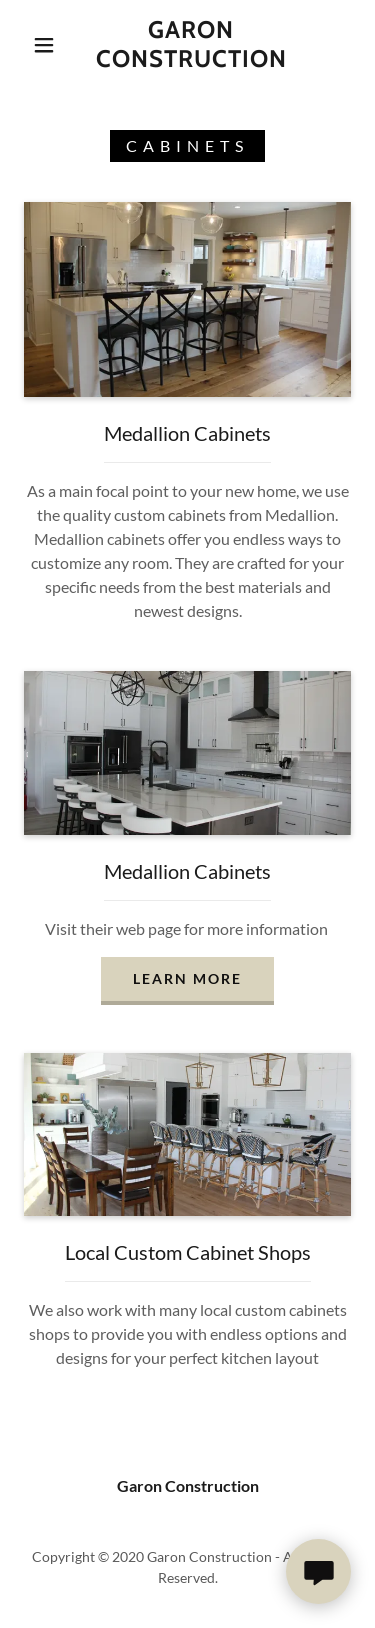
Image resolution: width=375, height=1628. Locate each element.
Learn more (187, 978)
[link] (191, 45)
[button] (44, 45)
